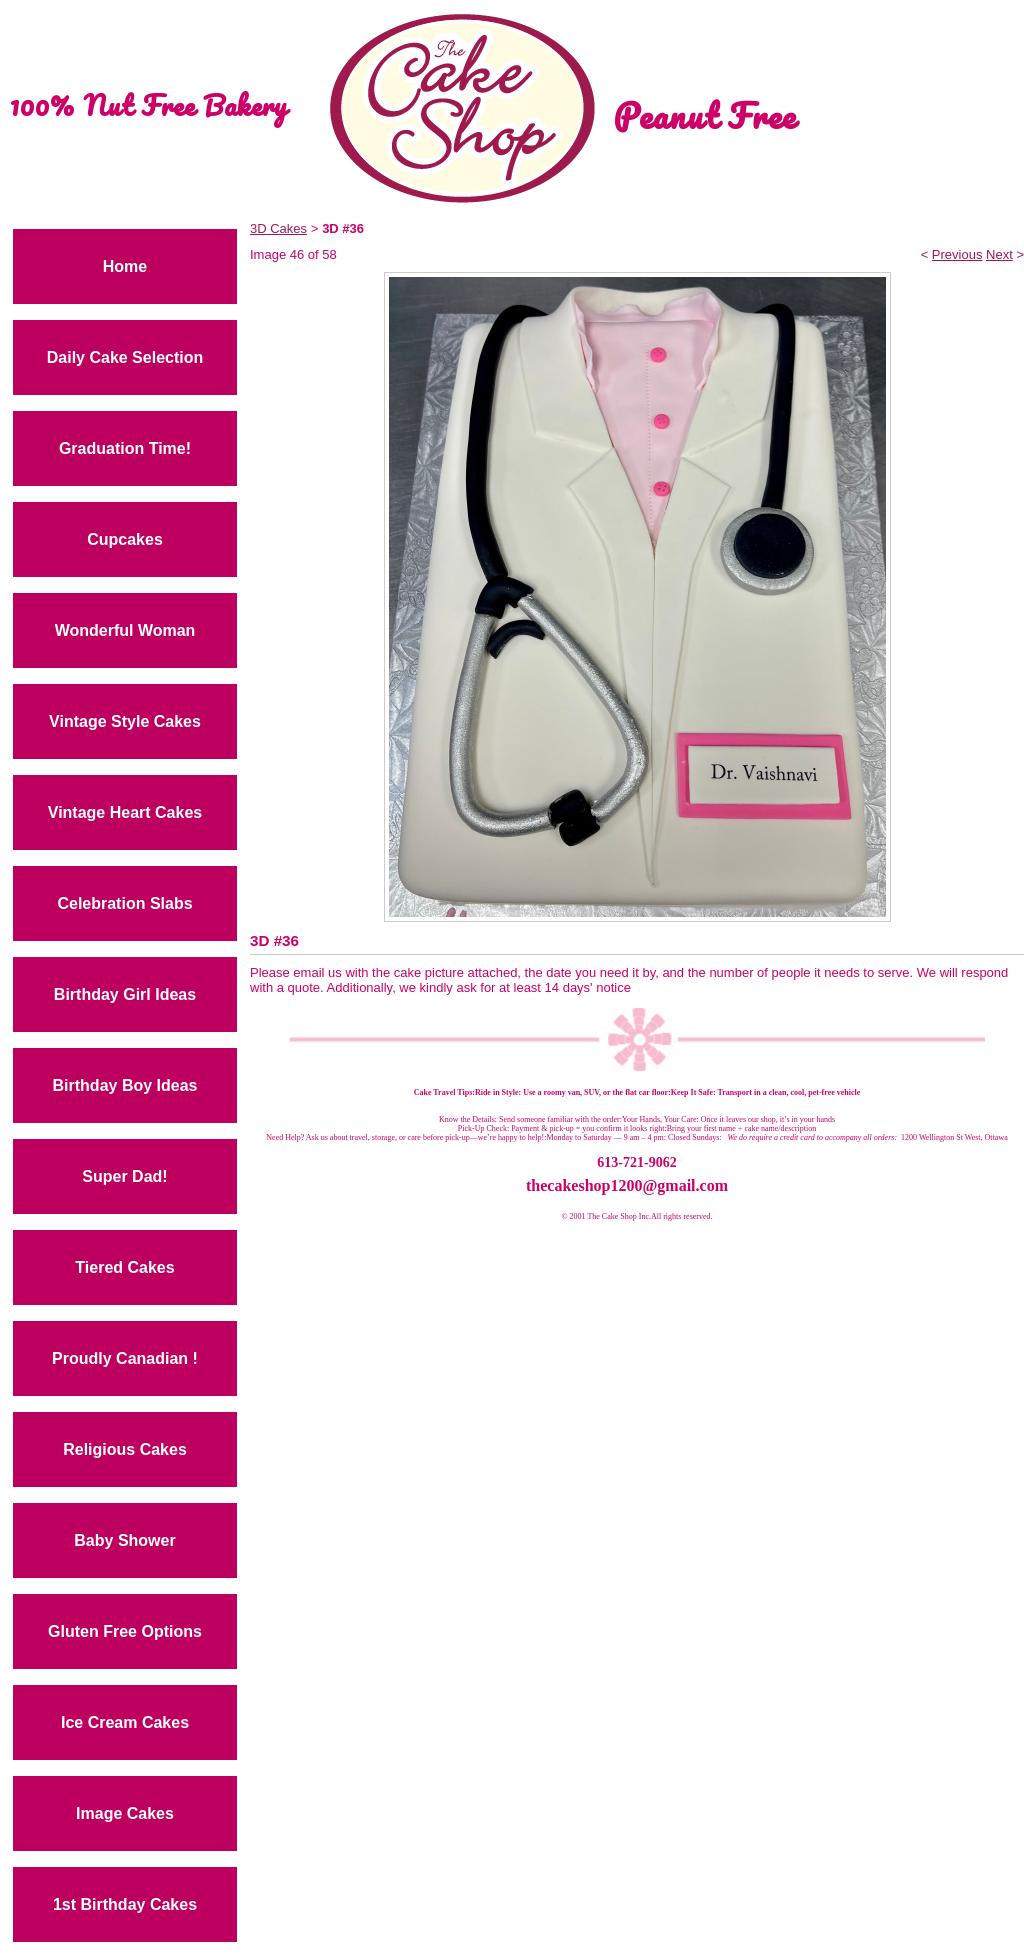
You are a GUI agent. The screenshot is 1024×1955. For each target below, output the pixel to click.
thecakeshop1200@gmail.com (627, 1185)
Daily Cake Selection (125, 357)
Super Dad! (124, 1176)
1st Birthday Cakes (125, 1904)
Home (125, 266)
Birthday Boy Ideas (125, 1085)
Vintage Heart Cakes (125, 812)
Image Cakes (125, 1813)
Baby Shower (124, 1540)
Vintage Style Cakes (125, 721)
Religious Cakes (125, 1449)
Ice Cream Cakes (125, 1722)
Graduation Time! (125, 448)
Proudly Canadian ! (125, 1358)
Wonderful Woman (125, 630)
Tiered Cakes (124, 1267)
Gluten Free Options (125, 1631)
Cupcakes (125, 539)
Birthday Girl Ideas (125, 994)
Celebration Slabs (124, 903)
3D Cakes (278, 228)
